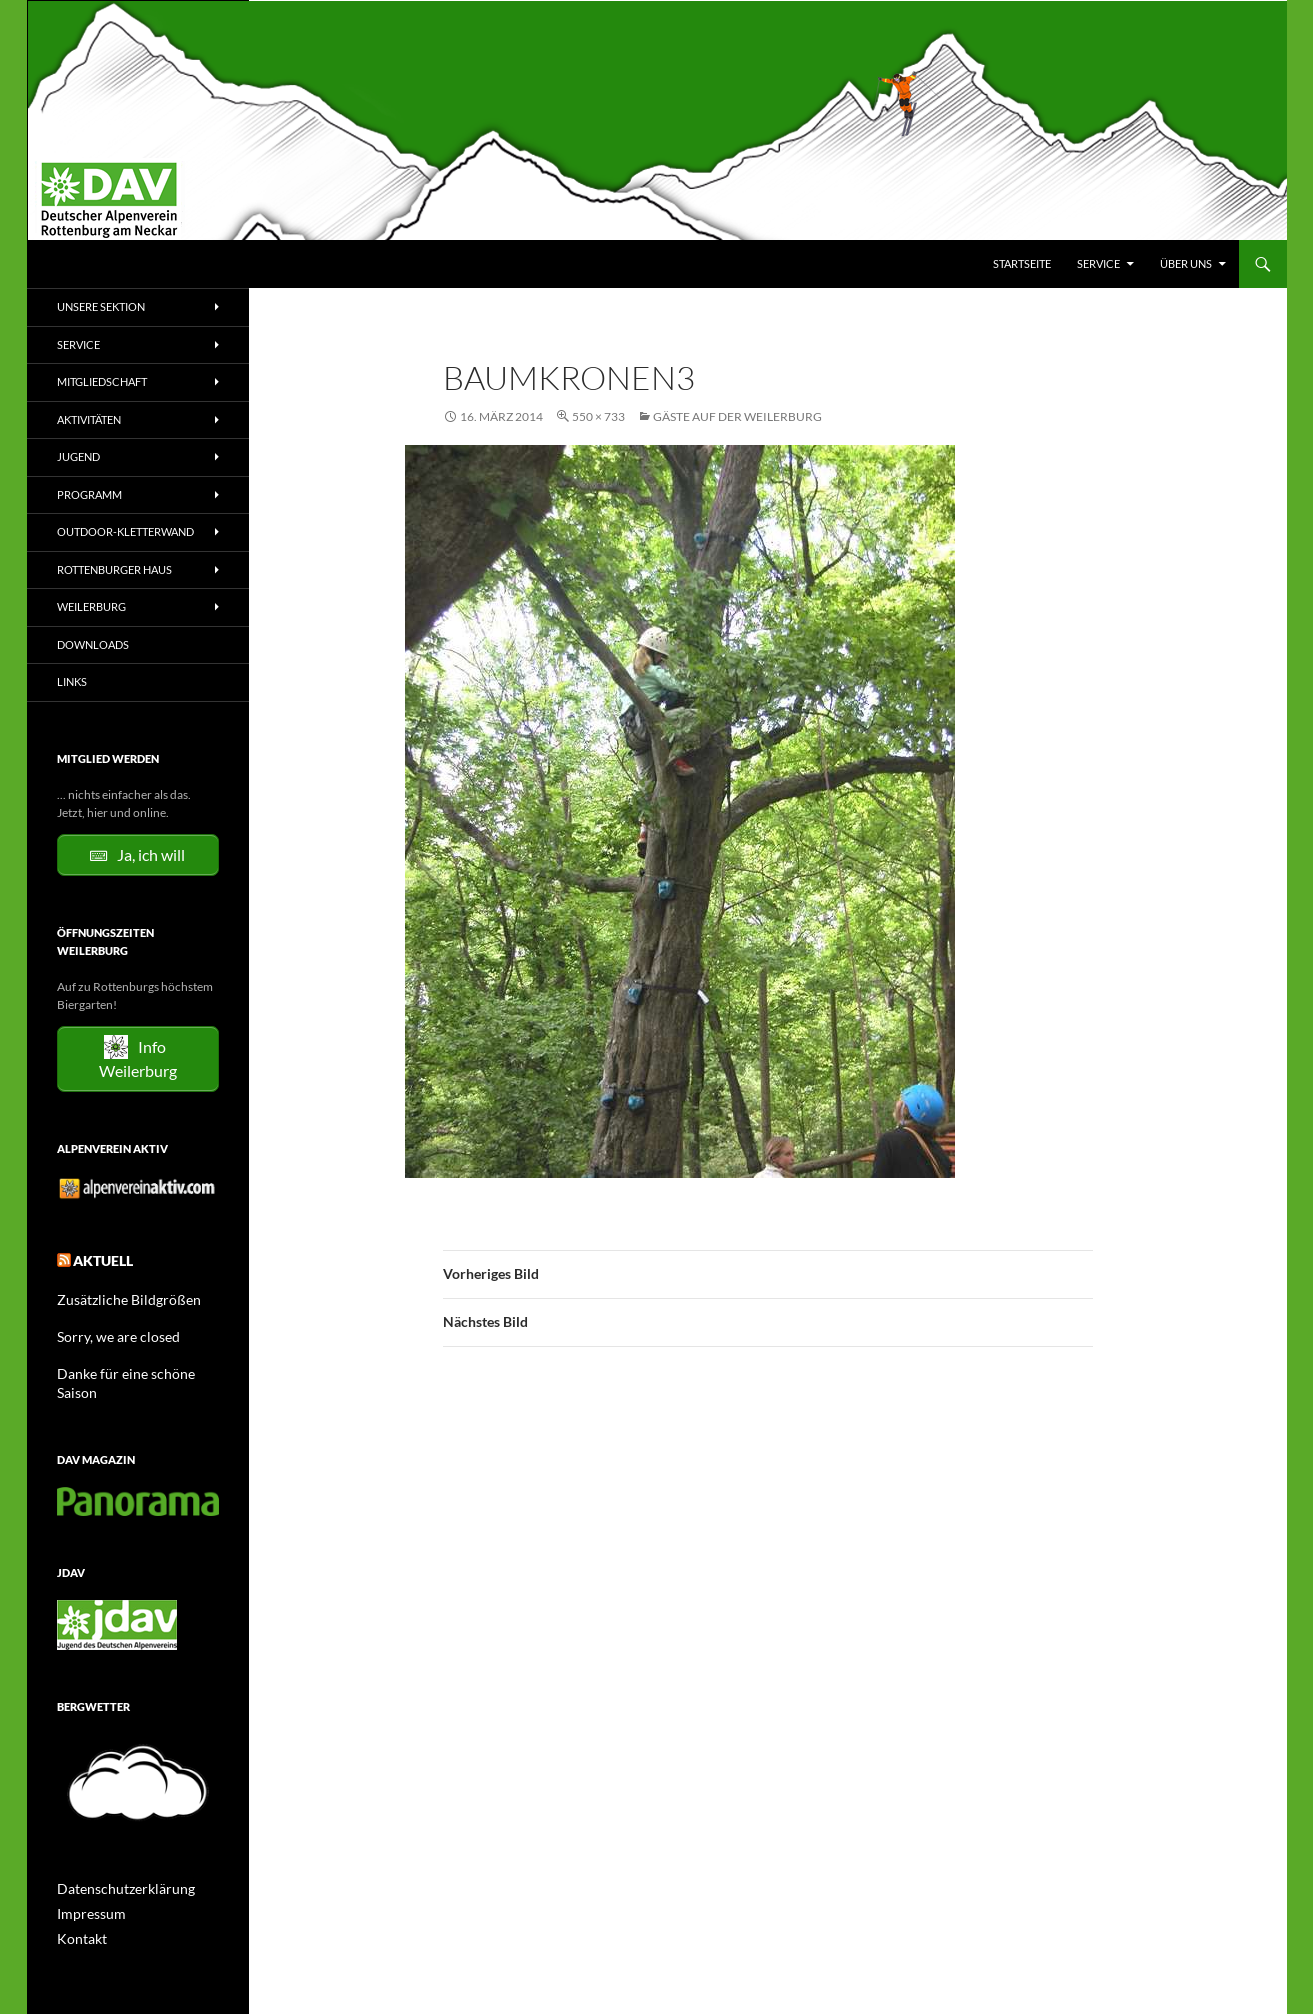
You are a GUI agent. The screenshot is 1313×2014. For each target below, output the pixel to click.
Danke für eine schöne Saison (133, 1365)
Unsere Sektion (101, 306)
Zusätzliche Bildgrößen (117, 1293)
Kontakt (78, 1908)
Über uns (1186, 263)
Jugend (78, 456)
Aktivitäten (89, 419)
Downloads (93, 644)
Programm (89, 494)
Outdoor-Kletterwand (125, 531)
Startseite (1022, 263)
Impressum (86, 1884)
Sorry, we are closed (108, 1329)
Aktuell (97, 1257)
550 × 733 (598, 416)
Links (72, 681)
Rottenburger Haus (114, 569)
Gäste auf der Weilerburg (737, 416)
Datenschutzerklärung (116, 1860)
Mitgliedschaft (102, 381)
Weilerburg (91, 606)
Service (1098, 263)
